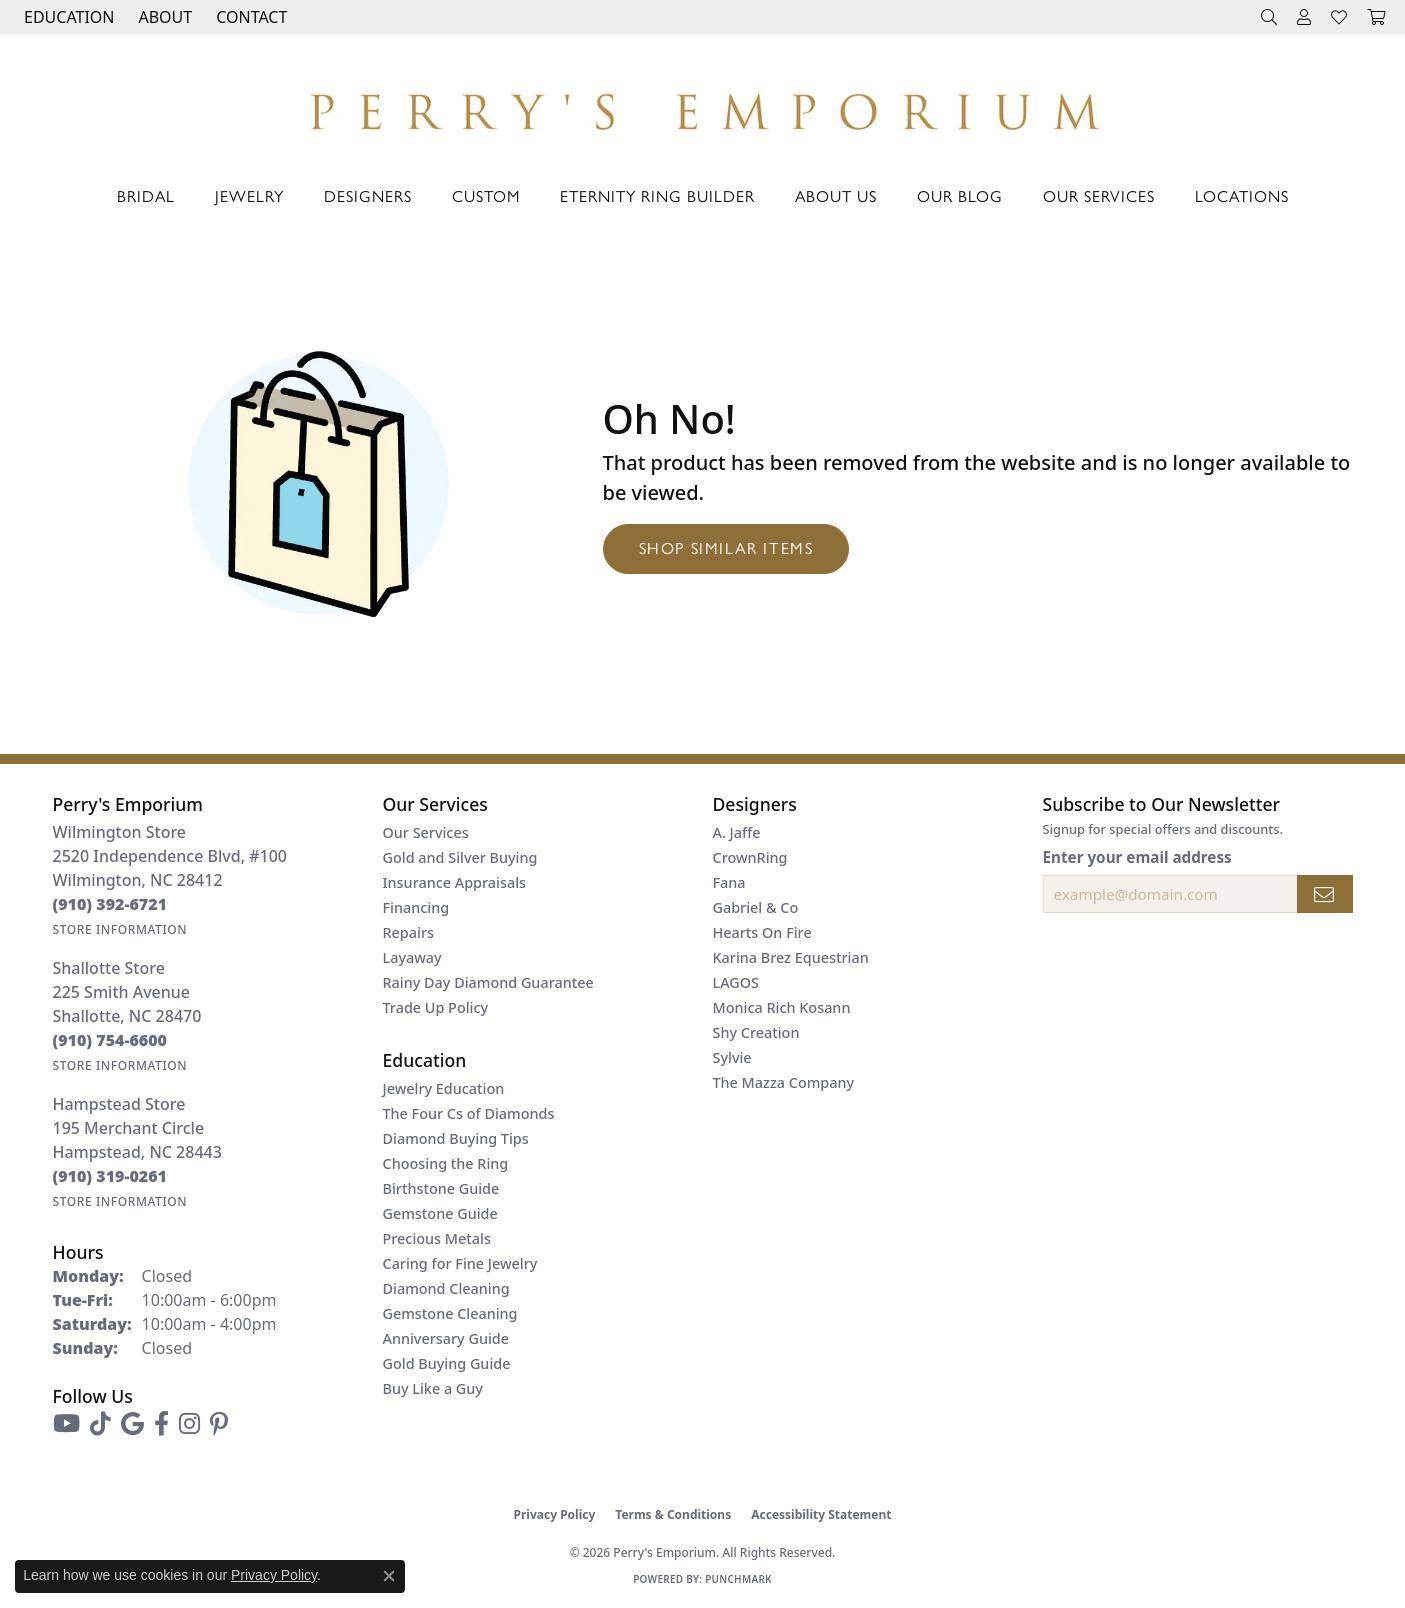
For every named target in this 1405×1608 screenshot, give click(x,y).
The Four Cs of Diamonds (469, 1113)
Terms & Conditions (673, 1514)
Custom (486, 195)
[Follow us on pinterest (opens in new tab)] (219, 1424)
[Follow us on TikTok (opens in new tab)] (100, 1424)
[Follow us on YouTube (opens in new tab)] (66, 1424)
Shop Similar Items (726, 547)
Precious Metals (437, 1238)
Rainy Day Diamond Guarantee (488, 982)
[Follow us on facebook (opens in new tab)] (161, 1424)
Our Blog (960, 195)
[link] (249, 17)
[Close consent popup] (389, 1576)
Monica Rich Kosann (782, 1007)
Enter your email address (1137, 857)
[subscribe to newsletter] (1325, 894)
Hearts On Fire (762, 932)
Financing (416, 907)
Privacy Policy (555, 1514)
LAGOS (736, 982)
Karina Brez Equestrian (791, 957)
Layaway (412, 957)
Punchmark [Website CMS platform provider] (738, 1579)
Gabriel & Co (756, 907)
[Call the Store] (110, 904)
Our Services (1099, 195)
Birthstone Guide (441, 1188)
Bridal (146, 195)
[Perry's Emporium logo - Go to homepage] (703, 106)
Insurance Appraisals (455, 882)
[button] (67, 17)
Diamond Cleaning (446, 1288)
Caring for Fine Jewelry (460, 1263)
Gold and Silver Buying (460, 857)
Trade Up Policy (436, 1007)
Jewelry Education (444, 1088)
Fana (729, 882)
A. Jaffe (737, 832)
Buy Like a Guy (433, 1388)
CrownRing (750, 857)
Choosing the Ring (446, 1163)
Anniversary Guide (446, 1338)
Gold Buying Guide (447, 1363)
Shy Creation (756, 1032)
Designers (368, 195)
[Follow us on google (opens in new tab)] (132, 1424)
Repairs (408, 932)
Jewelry (249, 195)
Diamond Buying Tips (456, 1138)
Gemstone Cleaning (450, 1313)
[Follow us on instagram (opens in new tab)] (189, 1424)
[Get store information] (120, 929)
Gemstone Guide (440, 1213)
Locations (1242, 195)
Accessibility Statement (821, 1514)
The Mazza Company (784, 1082)
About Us (836, 195)
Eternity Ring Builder (657, 195)
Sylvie (732, 1057)
